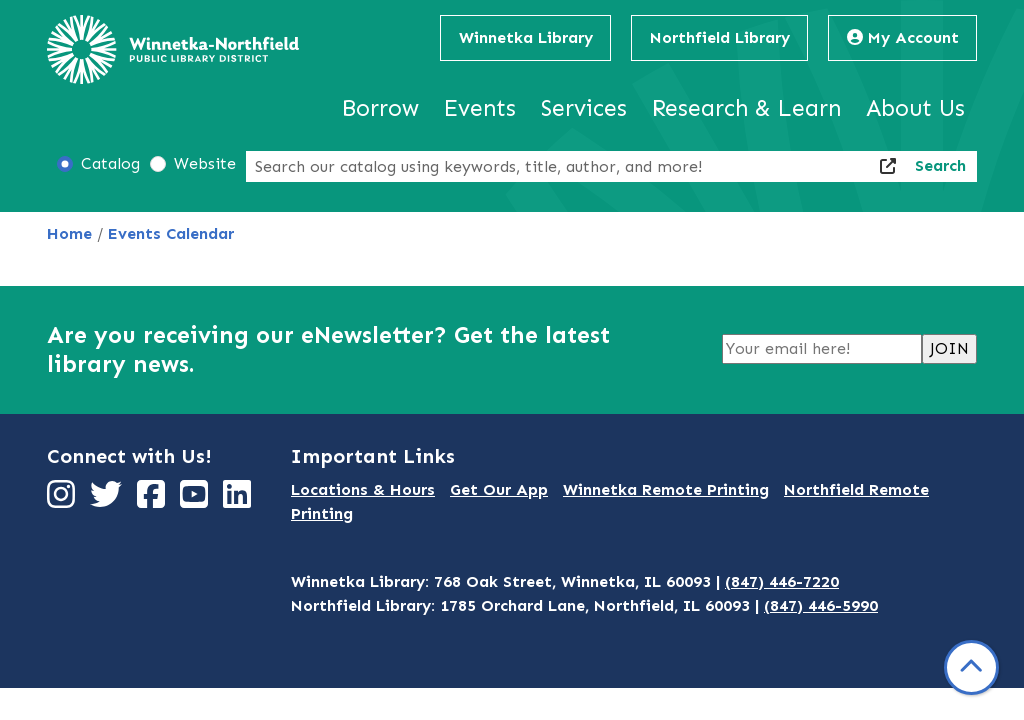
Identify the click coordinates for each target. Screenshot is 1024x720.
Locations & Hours (363, 489)
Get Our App (499, 489)
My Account (903, 37)
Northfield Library (720, 37)
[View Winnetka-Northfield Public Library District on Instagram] (63, 500)
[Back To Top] (971, 667)
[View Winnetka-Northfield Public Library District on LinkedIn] (239, 500)
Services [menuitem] (584, 108)
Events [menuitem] (480, 108)
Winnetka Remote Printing (666, 489)
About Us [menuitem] (915, 108)
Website (205, 163)
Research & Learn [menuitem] (746, 108)
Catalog (110, 163)
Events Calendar (171, 233)
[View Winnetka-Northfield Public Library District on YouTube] (196, 500)
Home (69, 233)
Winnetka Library (526, 37)
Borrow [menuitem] (380, 108)
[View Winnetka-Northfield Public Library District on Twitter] (108, 500)
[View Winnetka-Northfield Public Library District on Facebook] (153, 500)
